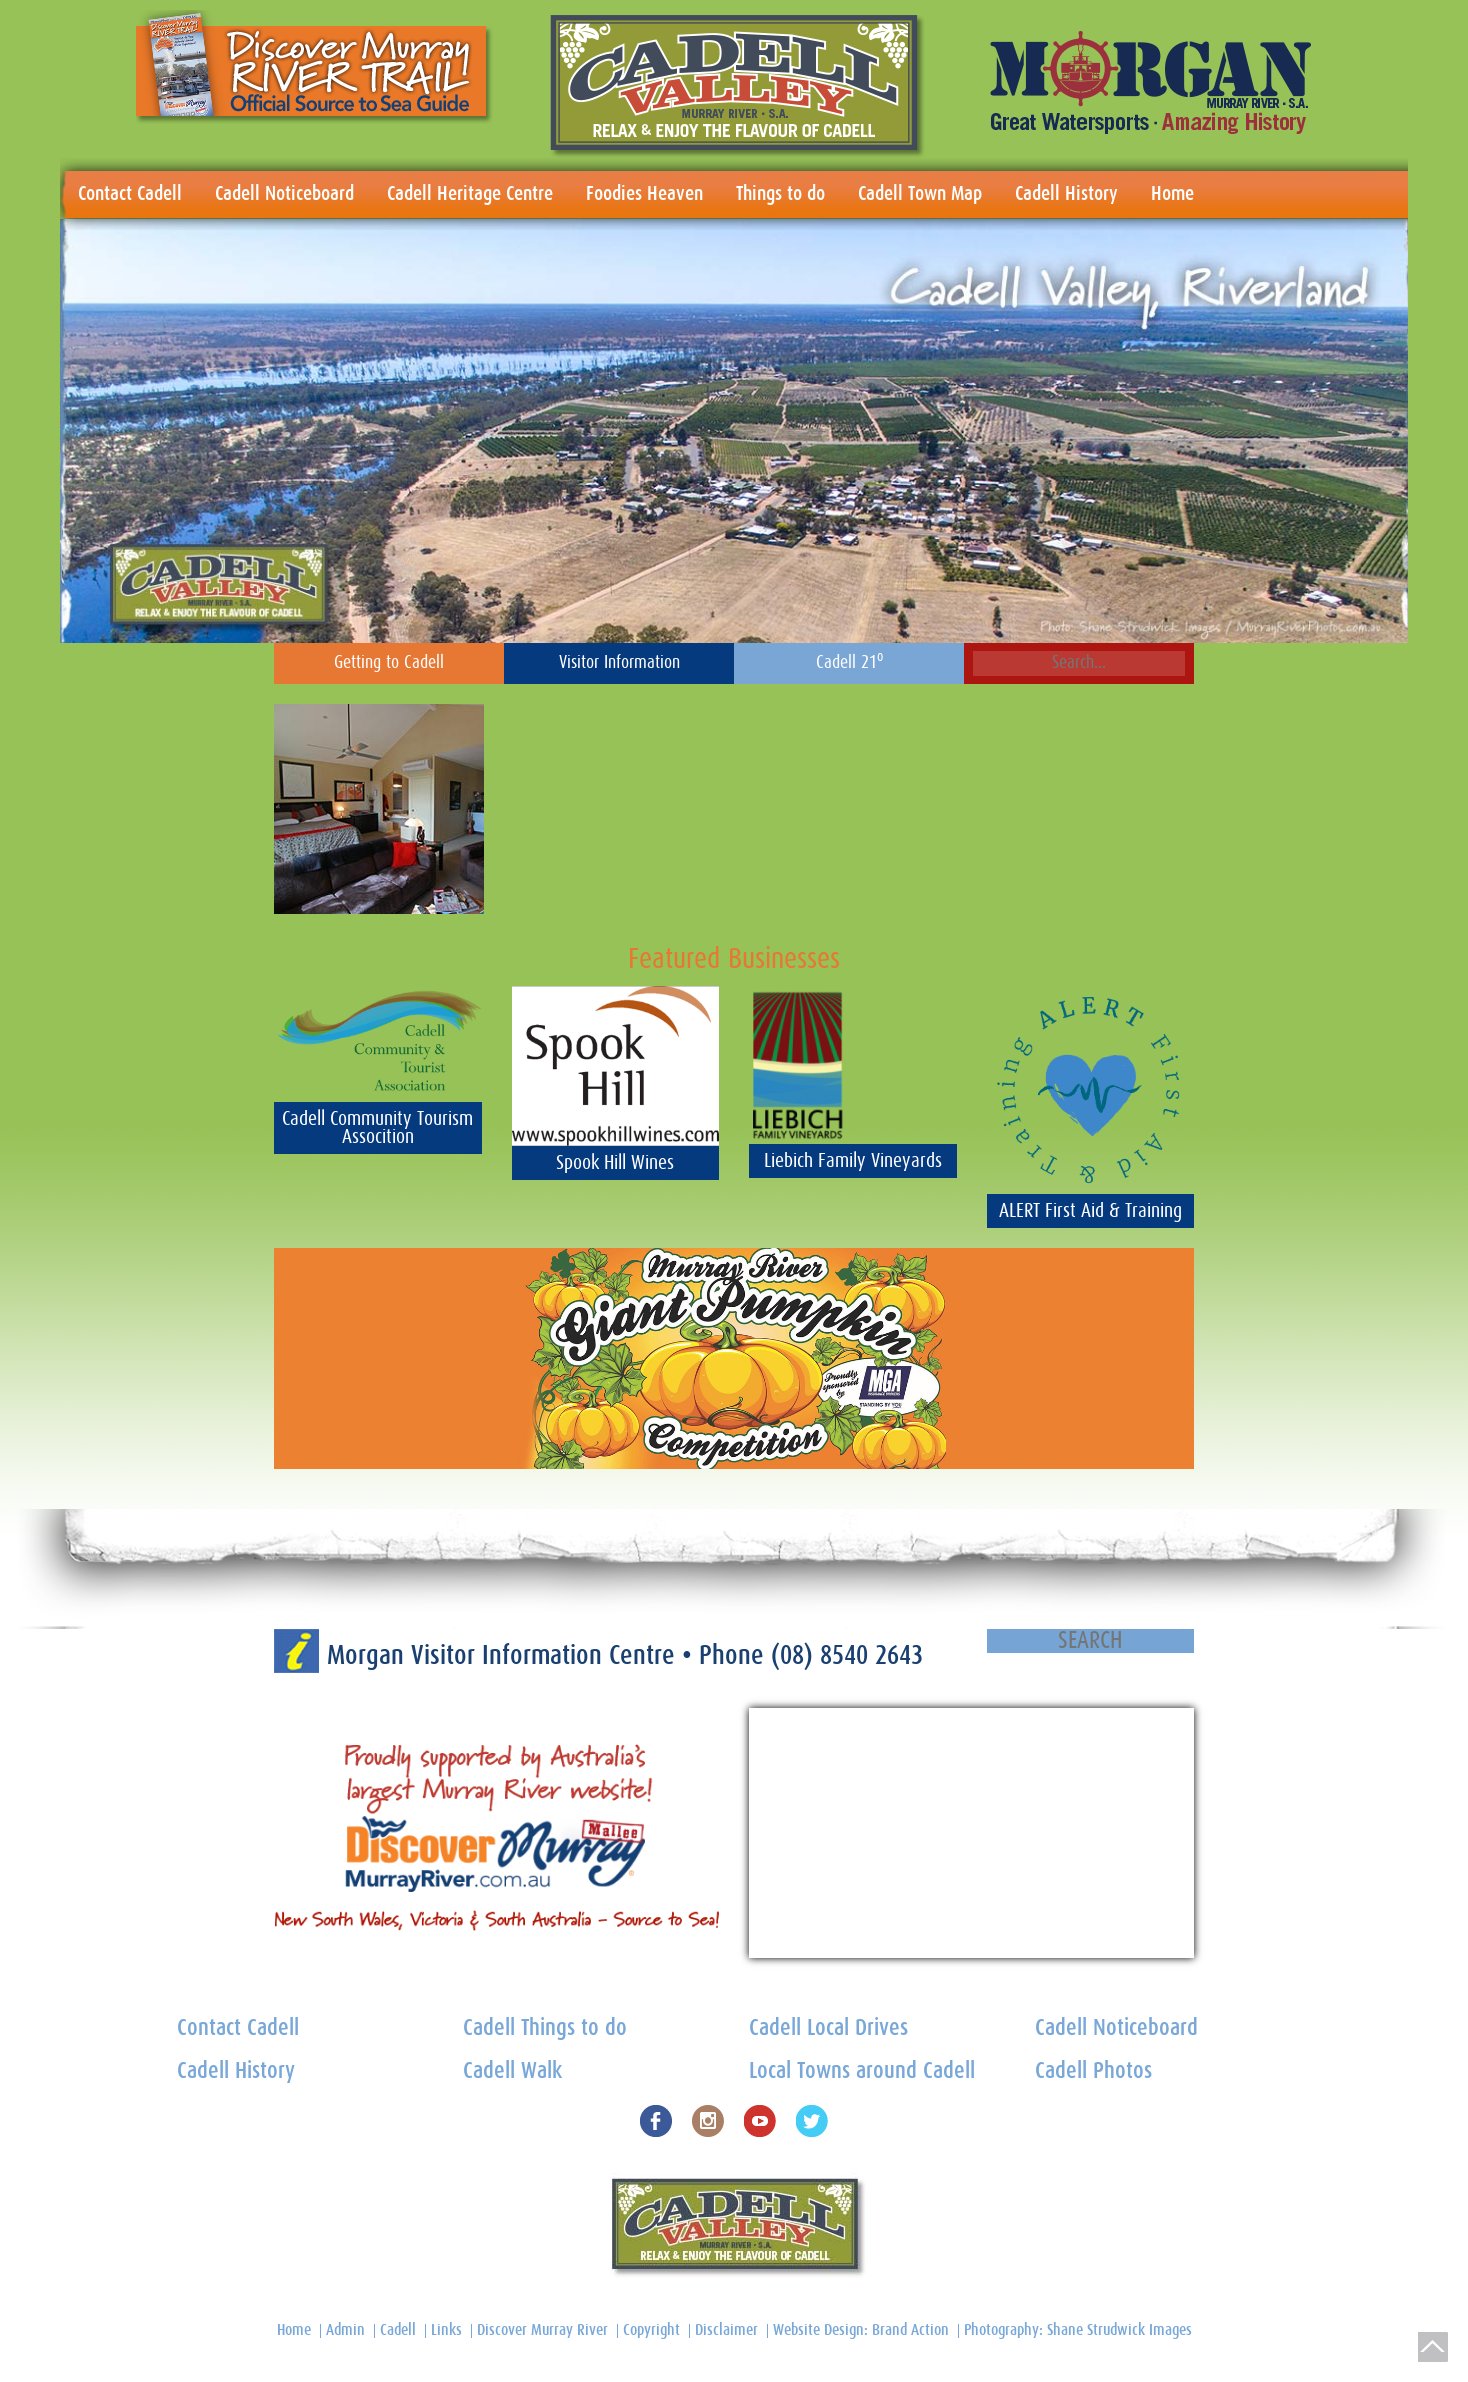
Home (1172, 194)
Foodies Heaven (644, 194)
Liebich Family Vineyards (853, 1161)
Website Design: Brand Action (861, 2330)
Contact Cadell (130, 194)
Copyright (651, 2330)
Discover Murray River (542, 2330)
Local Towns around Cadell (862, 2071)
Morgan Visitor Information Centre (504, 1655)
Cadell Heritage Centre (470, 194)
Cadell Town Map (920, 194)
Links (446, 2330)
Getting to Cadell (389, 663)
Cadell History (1066, 194)
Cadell (398, 2330)
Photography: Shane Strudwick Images (1078, 2330)
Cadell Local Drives (828, 2028)
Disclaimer (726, 2330)
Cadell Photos (1093, 2071)
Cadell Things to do (545, 2028)
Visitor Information (619, 663)
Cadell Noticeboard (284, 194)
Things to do (780, 194)
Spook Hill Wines (615, 1163)
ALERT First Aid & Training (1090, 1211)
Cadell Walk (512, 2071)
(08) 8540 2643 (847, 1655)
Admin (345, 2330)
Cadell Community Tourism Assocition (377, 1128)
